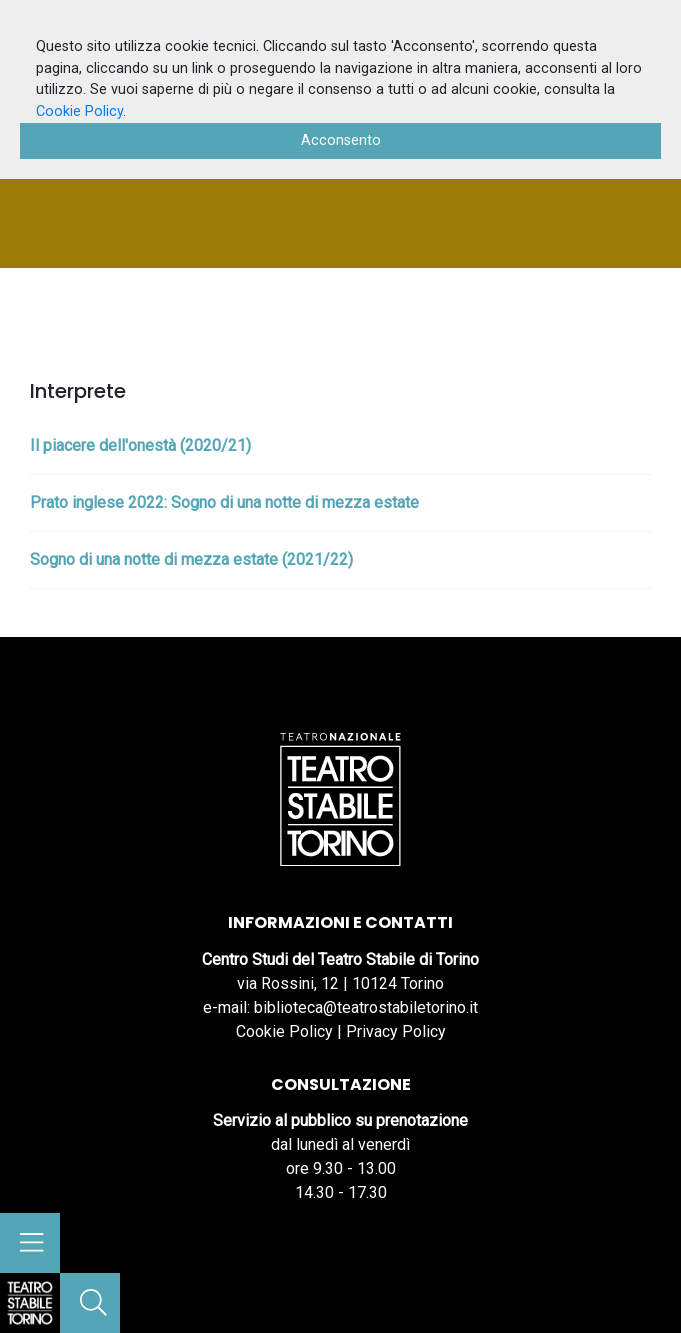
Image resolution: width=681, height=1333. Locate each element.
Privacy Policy (396, 1031)
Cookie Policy (284, 1031)
